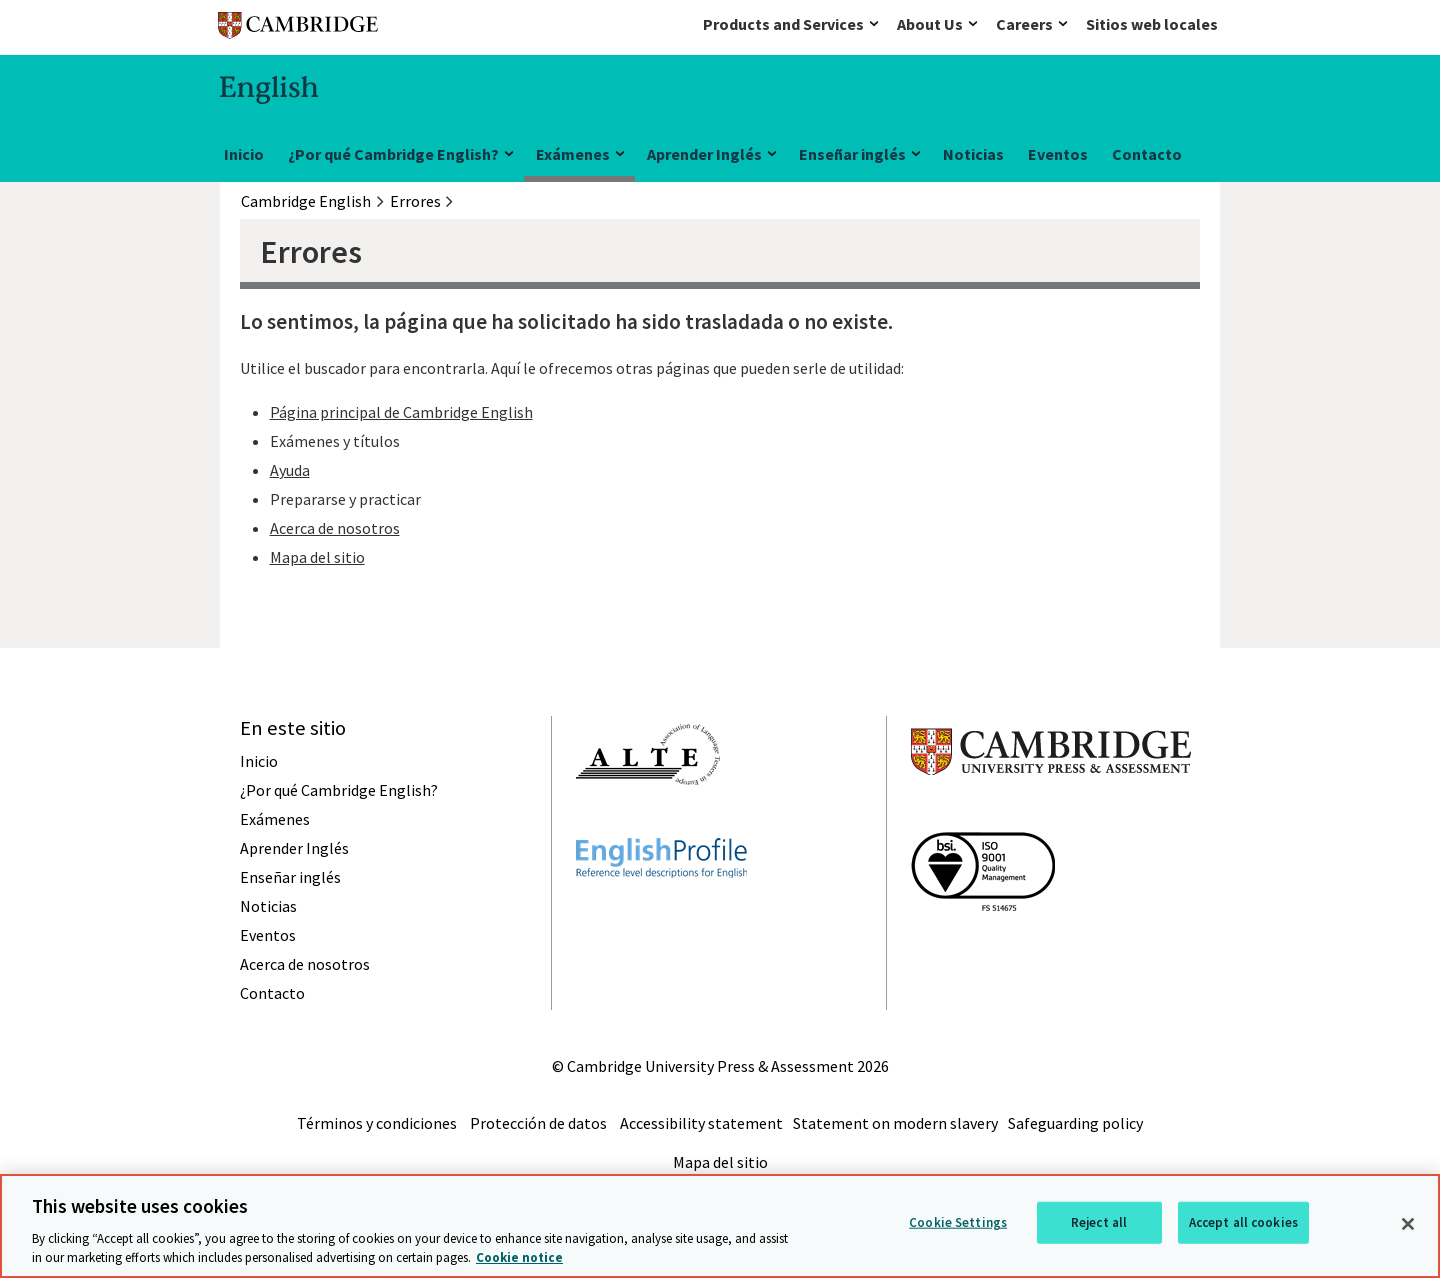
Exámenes (573, 154)
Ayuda (290, 470)
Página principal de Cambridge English (401, 412)
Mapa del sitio (317, 557)
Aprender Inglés (704, 154)
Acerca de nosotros (335, 528)
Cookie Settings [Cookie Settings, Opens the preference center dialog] (958, 1222)
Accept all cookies (1243, 1222)
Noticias (973, 154)
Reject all (1099, 1222)
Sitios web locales (1152, 24)
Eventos (1058, 154)
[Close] (1408, 1224)
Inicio (244, 154)
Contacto (1147, 154)
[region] (720, 1226)
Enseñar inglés (852, 154)
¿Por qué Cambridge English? (393, 154)
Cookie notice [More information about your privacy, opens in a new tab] (519, 1257)
